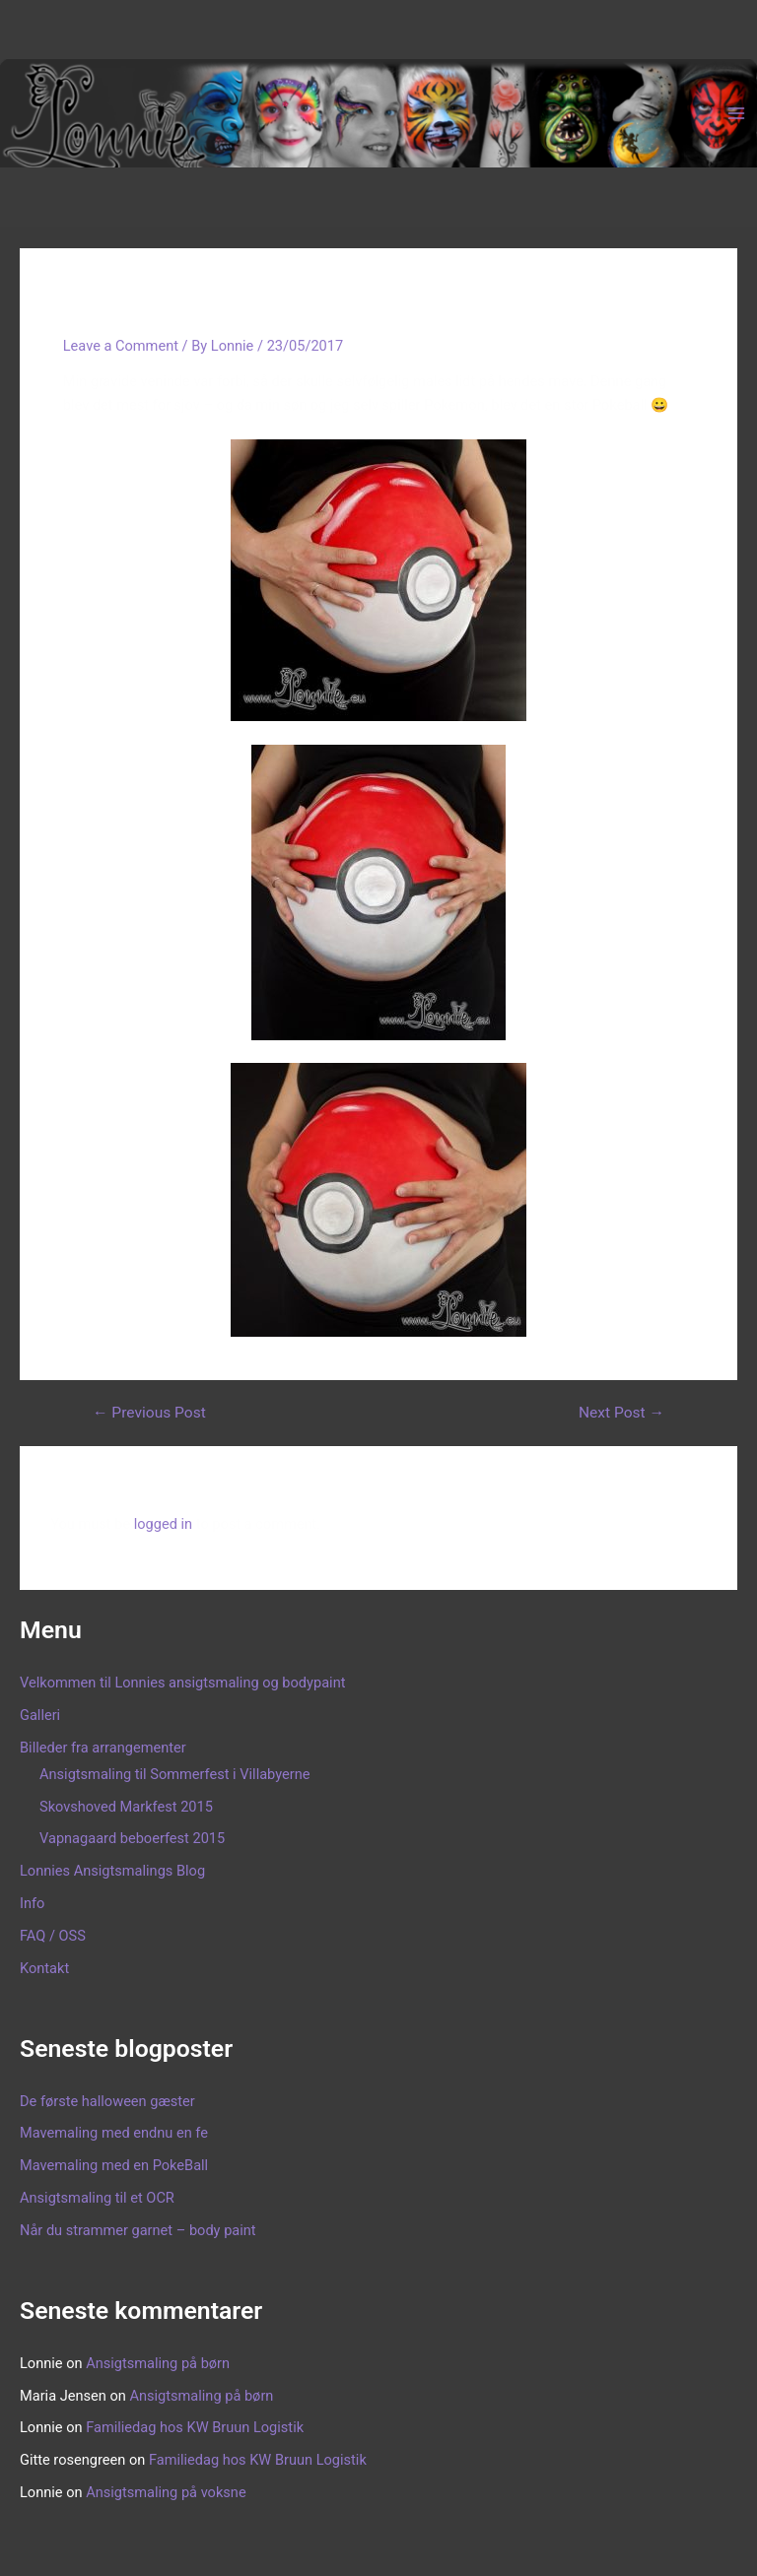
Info (32, 1903)
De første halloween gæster (107, 2101)
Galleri (40, 1715)
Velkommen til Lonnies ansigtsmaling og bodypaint (182, 1682)
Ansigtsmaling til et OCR (97, 2198)
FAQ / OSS (53, 1936)
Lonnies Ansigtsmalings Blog (112, 1871)
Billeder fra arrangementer (103, 1747)
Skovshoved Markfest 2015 (126, 1807)
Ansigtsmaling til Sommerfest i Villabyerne (174, 1774)
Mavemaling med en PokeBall (114, 2165)
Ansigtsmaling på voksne (165, 2492)
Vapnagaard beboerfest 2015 (132, 1838)
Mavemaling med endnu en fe (114, 2133)
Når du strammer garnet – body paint (138, 2230)
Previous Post (149, 1413)
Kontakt (44, 1968)
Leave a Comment (120, 346)
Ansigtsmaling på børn (158, 2363)
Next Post (621, 1413)
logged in (163, 1524)
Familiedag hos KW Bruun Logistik (195, 2427)
